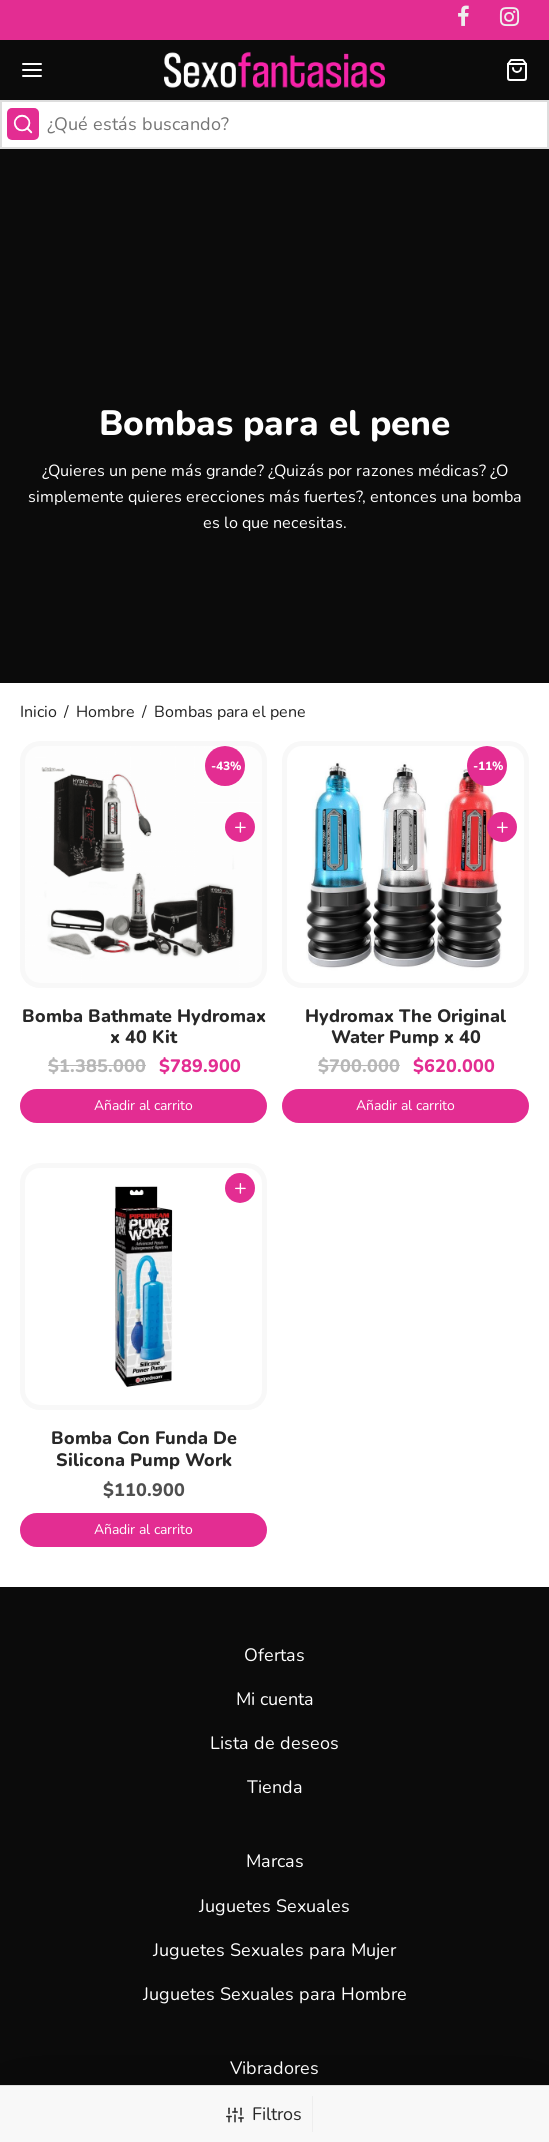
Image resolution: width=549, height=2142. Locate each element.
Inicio (38, 712)
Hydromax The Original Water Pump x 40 (405, 1027)
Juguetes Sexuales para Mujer (274, 1950)
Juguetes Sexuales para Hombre (275, 1994)
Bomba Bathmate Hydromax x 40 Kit (144, 1027)
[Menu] (32, 70)
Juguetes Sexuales (274, 1906)
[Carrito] (517, 70)
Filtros (264, 2114)
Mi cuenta (275, 1699)
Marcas (275, 1861)
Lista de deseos (274, 1743)
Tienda (275, 1787)
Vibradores (274, 2068)
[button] (143, 1106)
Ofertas (274, 1655)
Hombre (105, 712)
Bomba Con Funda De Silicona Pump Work (144, 1449)
